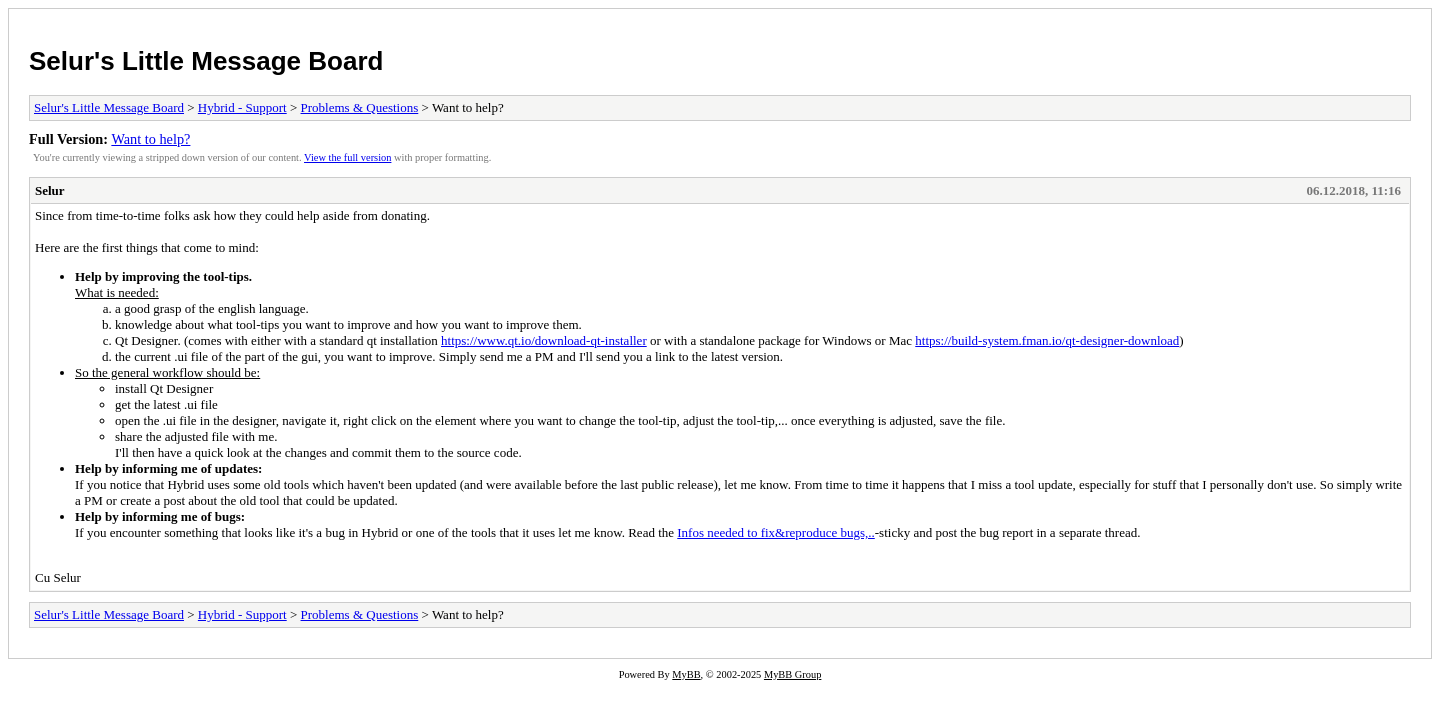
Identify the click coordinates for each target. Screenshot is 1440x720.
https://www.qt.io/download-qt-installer (544, 340)
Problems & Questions (360, 107)
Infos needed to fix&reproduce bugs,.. (775, 532)
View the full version (347, 157)
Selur (50, 190)
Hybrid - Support (242, 107)
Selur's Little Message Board (206, 61)
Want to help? (150, 139)
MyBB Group (792, 674)
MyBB (686, 674)
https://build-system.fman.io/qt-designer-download (1047, 340)
